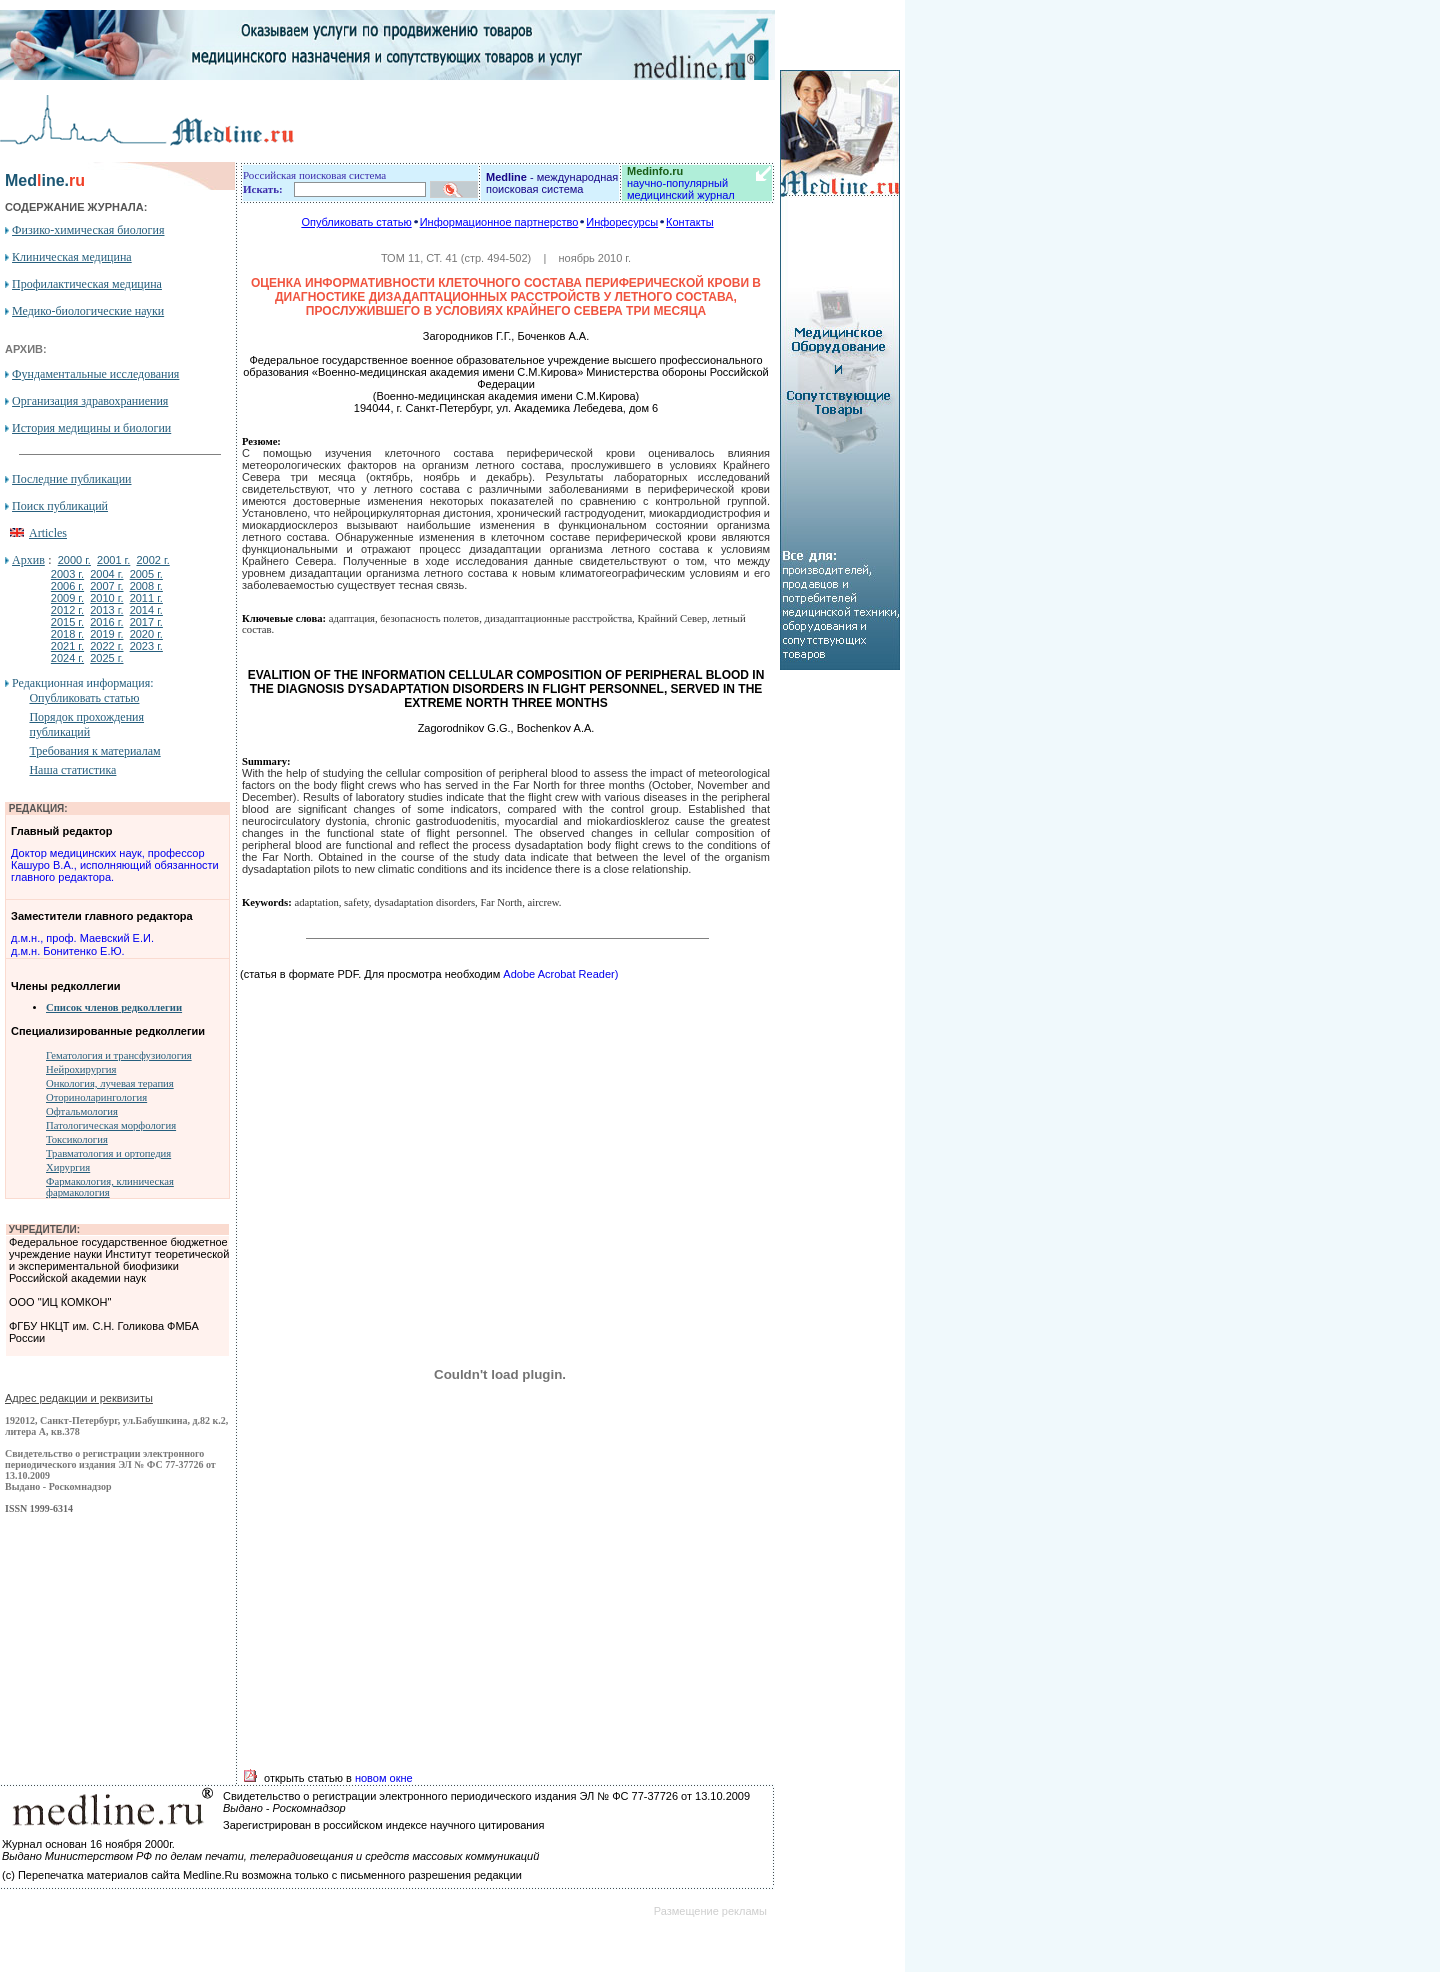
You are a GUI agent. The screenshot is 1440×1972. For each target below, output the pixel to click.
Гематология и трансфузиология (119, 1055)
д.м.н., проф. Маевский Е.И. (82, 938)
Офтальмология (82, 1111)
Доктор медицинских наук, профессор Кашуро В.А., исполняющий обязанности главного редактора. (115, 865)
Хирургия (68, 1167)
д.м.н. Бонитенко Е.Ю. (68, 951)
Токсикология (77, 1139)
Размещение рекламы (710, 1911)
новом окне (384, 1778)
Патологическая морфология (111, 1125)
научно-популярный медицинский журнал (681, 183)
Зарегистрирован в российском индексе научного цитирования (383, 1825)
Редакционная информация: (82, 683)
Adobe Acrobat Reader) (559, 974)
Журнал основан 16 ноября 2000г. (88, 1844)
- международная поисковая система (552, 183)
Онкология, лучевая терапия (110, 1083)
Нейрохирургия (81, 1069)
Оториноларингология (96, 1097)
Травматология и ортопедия (108, 1153)
